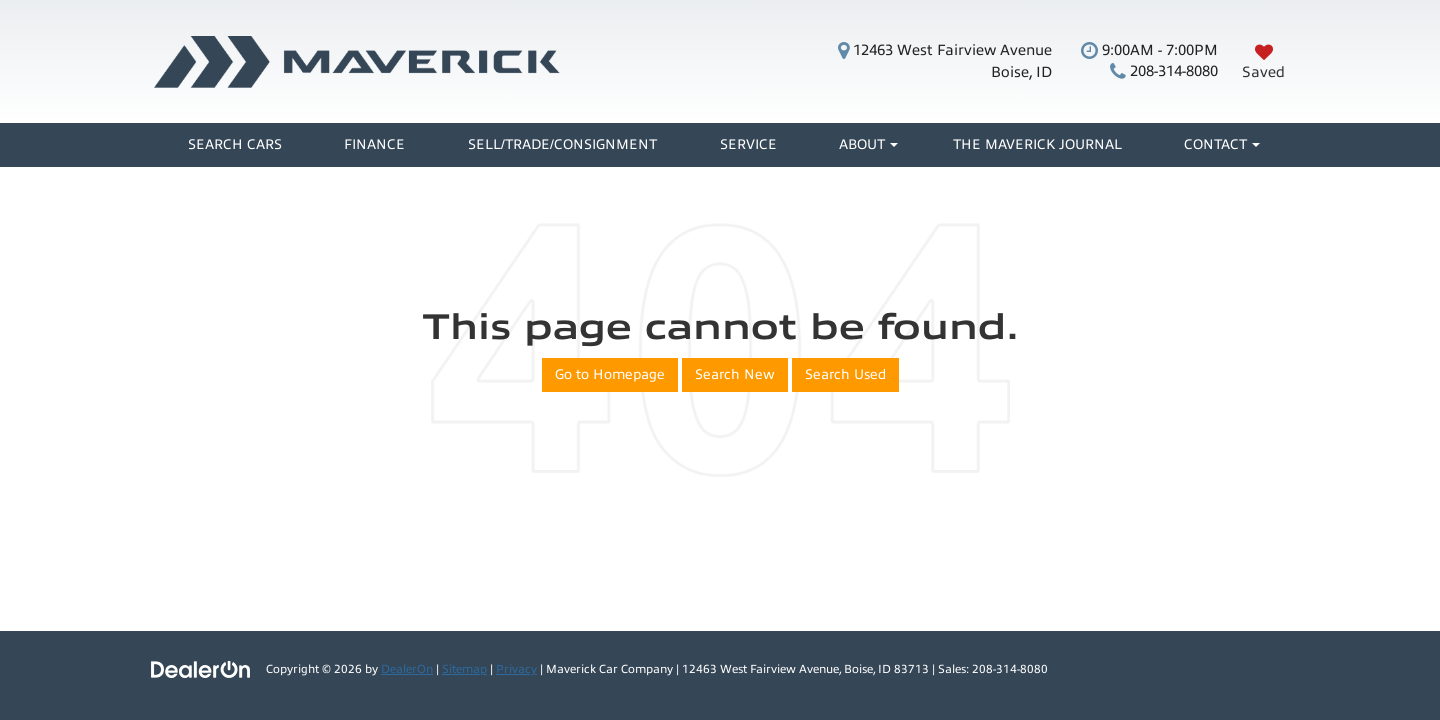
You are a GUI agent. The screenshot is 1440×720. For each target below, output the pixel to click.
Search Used (845, 374)
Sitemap (464, 669)
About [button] (862, 144)
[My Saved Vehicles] (1263, 61)
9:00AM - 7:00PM (1149, 50)
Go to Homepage (610, 374)
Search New (735, 374)
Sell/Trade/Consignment (562, 144)
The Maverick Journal (1037, 144)
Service (748, 144)
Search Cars (235, 144)
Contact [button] (1215, 144)
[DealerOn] (201, 668)
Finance (374, 144)
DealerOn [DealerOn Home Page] (407, 669)
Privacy (516, 669)
